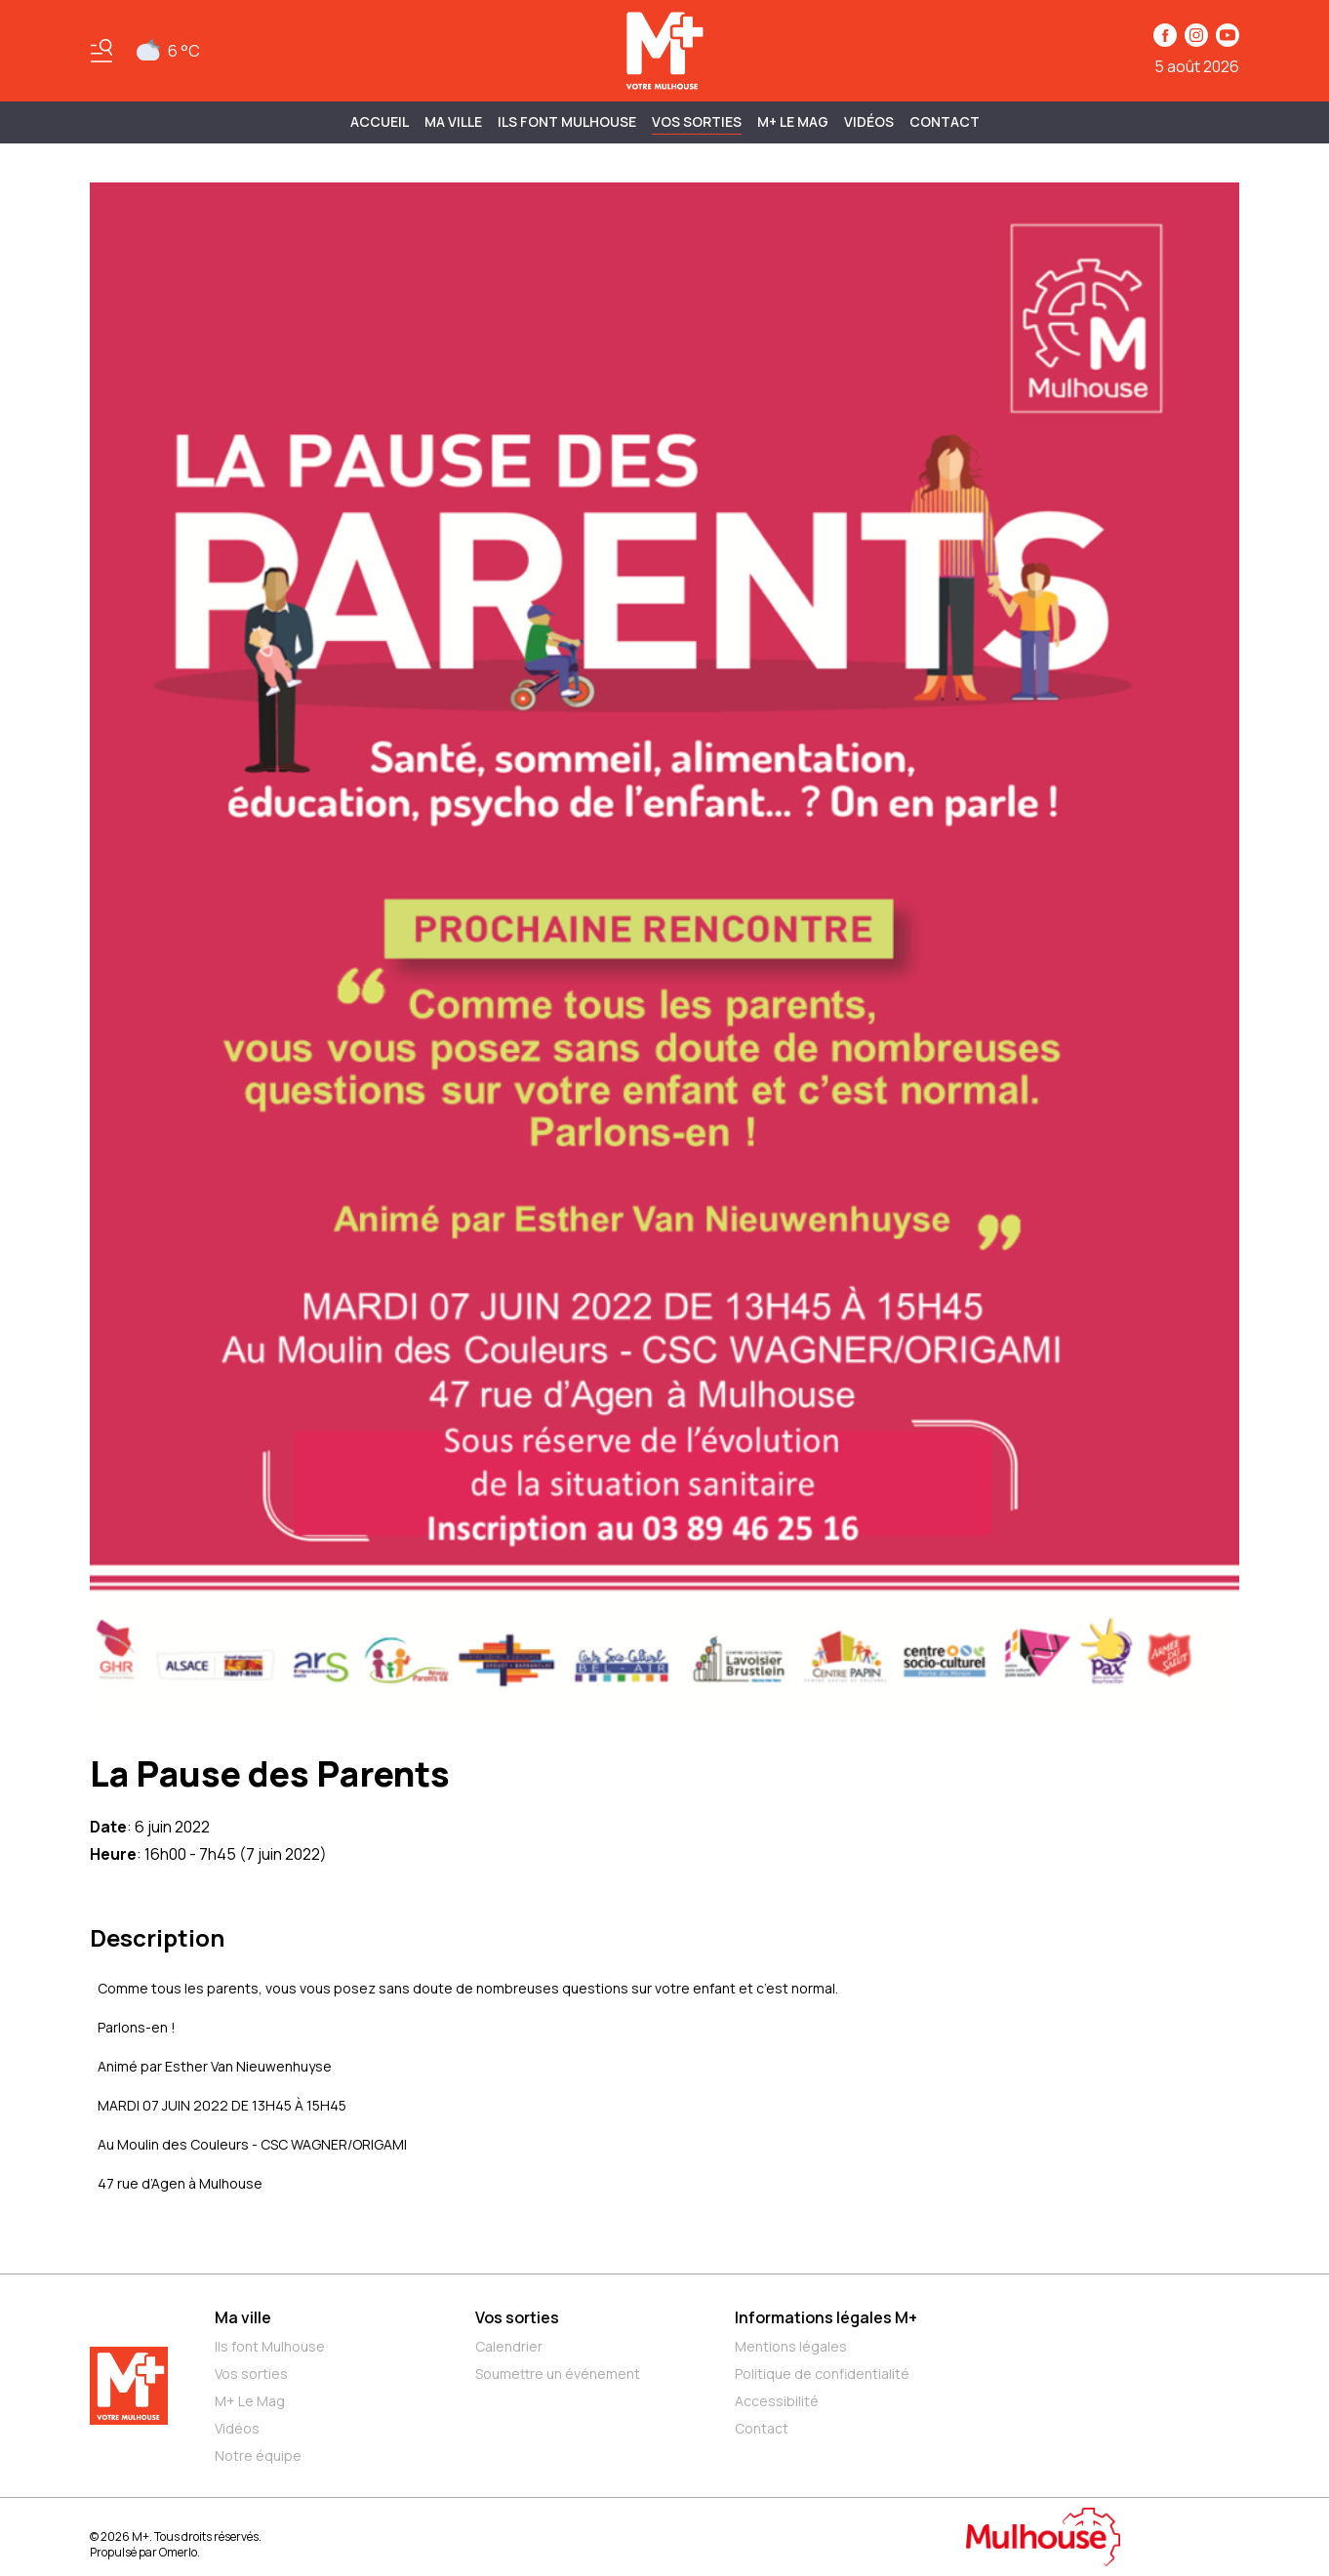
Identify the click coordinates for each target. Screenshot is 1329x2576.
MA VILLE (453, 121)
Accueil (379, 121)
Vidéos (869, 121)
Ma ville (243, 2317)
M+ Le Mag (792, 121)
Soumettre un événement (557, 2373)
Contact (944, 121)
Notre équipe (258, 2455)
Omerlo (178, 2552)
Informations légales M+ (826, 2317)
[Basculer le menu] (101, 50)
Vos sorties (697, 121)
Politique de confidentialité (822, 2373)
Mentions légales (791, 2346)
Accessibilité (777, 2401)
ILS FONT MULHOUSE (567, 121)
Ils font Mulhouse (270, 2346)
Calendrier (509, 2346)
